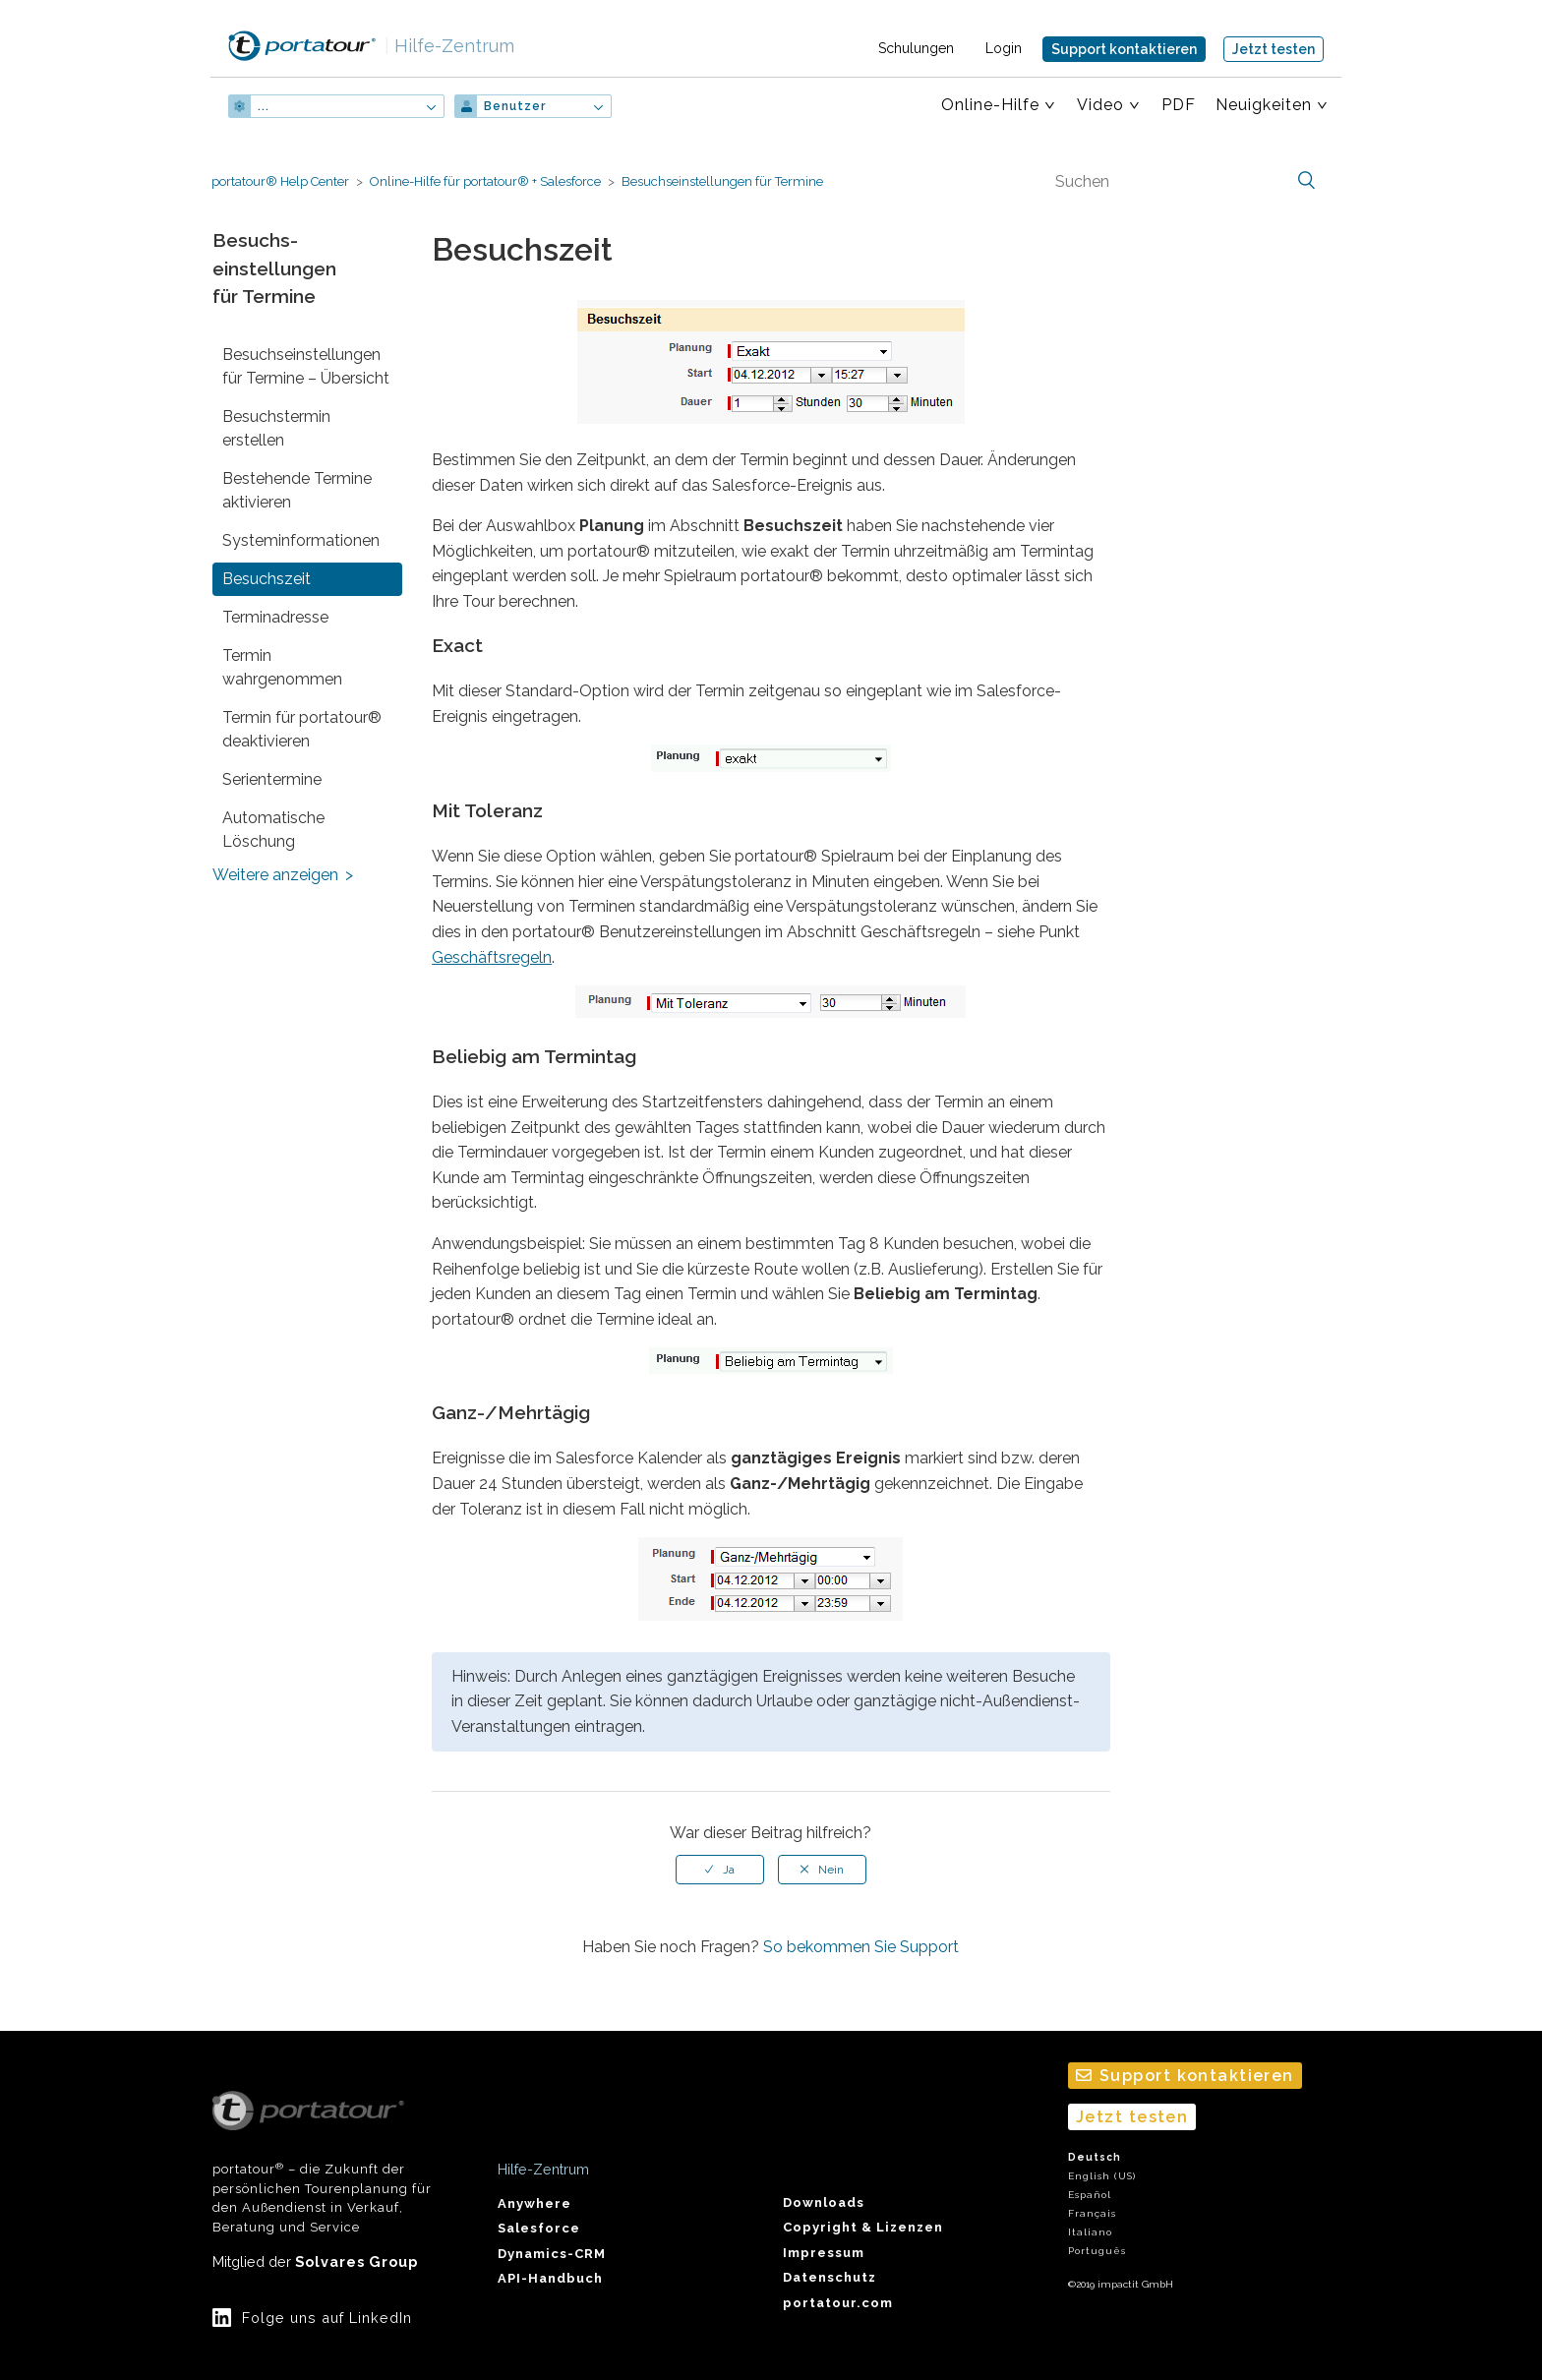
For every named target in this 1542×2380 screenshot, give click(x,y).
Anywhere (534, 2203)
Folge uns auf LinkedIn (327, 2317)
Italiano (1090, 2232)
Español (1089, 2194)
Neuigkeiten (1264, 104)
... (263, 106)
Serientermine (272, 779)
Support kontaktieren (1124, 49)
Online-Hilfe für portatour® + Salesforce (485, 181)
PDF (1178, 104)
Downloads (823, 2202)
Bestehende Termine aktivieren (297, 490)
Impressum (823, 2252)
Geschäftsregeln (492, 957)
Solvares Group (356, 2261)
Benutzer (515, 106)
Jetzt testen (1273, 49)
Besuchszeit (266, 578)
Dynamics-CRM (552, 2253)
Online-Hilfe (990, 104)
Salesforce (539, 2228)
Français (1092, 2213)
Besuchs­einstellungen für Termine (722, 181)
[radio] (720, 1869)
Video (1100, 104)
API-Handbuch (550, 2278)
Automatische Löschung (273, 829)
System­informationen (301, 540)
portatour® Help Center (280, 181)
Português (1097, 2250)
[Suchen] (1183, 181)
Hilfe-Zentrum (449, 45)
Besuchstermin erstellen (276, 428)
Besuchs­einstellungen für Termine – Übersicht (305, 366)
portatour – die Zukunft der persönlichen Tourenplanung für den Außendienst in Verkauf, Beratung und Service (322, 2162)
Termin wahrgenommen (282, 667)
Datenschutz (829, 2277)
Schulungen (916, 48)
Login (1003, 48)
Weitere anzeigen (275, 874)
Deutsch (1094, 2157)
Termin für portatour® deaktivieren (302, 729)
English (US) (1102, 2176)
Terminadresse (275, 617)
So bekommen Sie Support (861, 1946)
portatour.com (838, 2302)
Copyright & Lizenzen (863, 2227)
